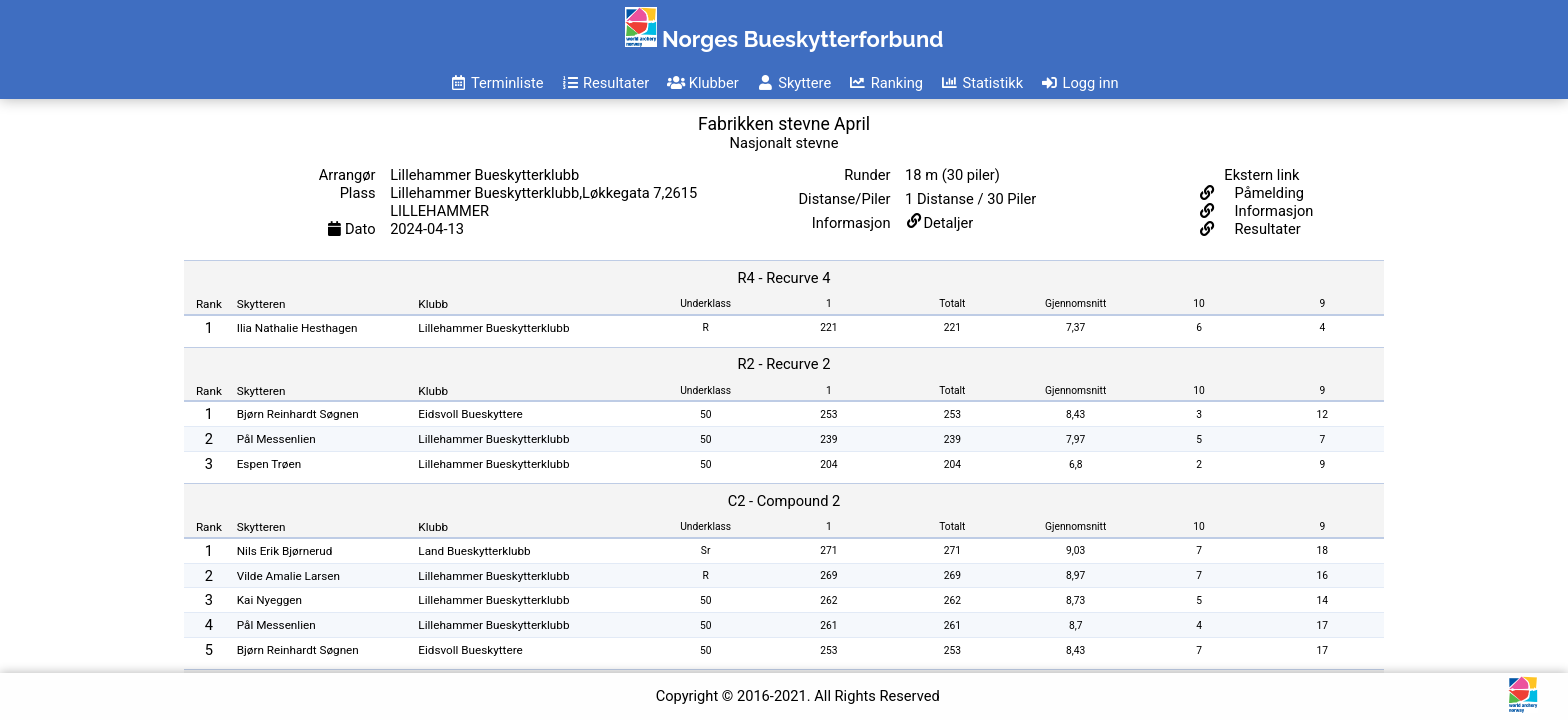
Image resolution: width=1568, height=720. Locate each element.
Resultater (1266, 229)
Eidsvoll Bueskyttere (470, 414)
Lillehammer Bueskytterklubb (493, 328)
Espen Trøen (269, 464)
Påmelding (1267, 193)
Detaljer (948, 223)
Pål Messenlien (276, 439)
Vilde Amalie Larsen (288, 576)
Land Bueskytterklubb (474, 551)
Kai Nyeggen (269, 600)
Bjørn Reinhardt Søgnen (298, 414)
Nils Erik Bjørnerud (285, 551)
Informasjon (1272, 211)
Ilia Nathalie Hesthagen (297, 328)
